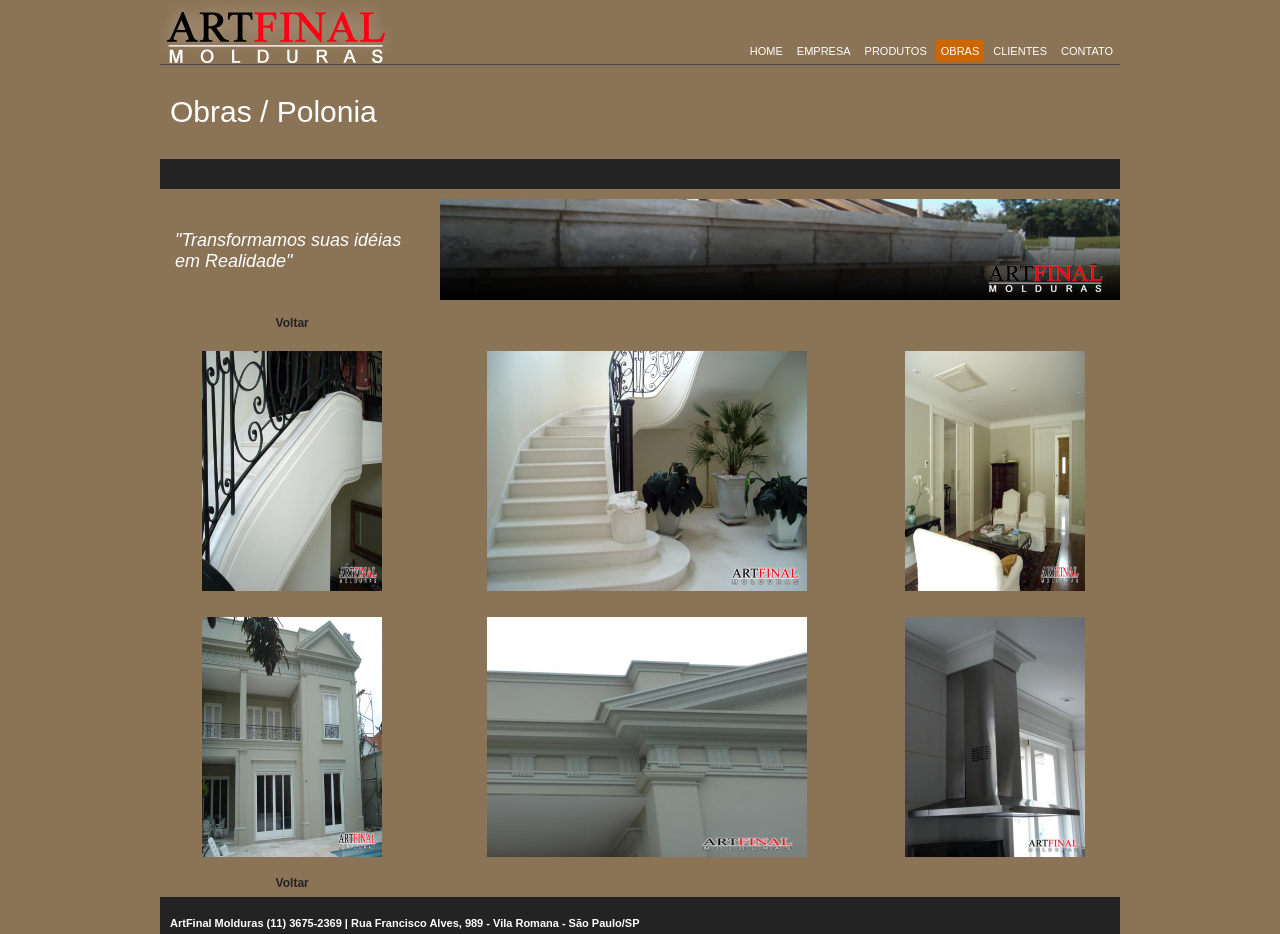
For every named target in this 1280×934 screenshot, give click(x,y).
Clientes (1020, 51)
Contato (1087, 51)
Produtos (896, 51)
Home (766, 51)
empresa (824, 51)
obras (960, 51)
